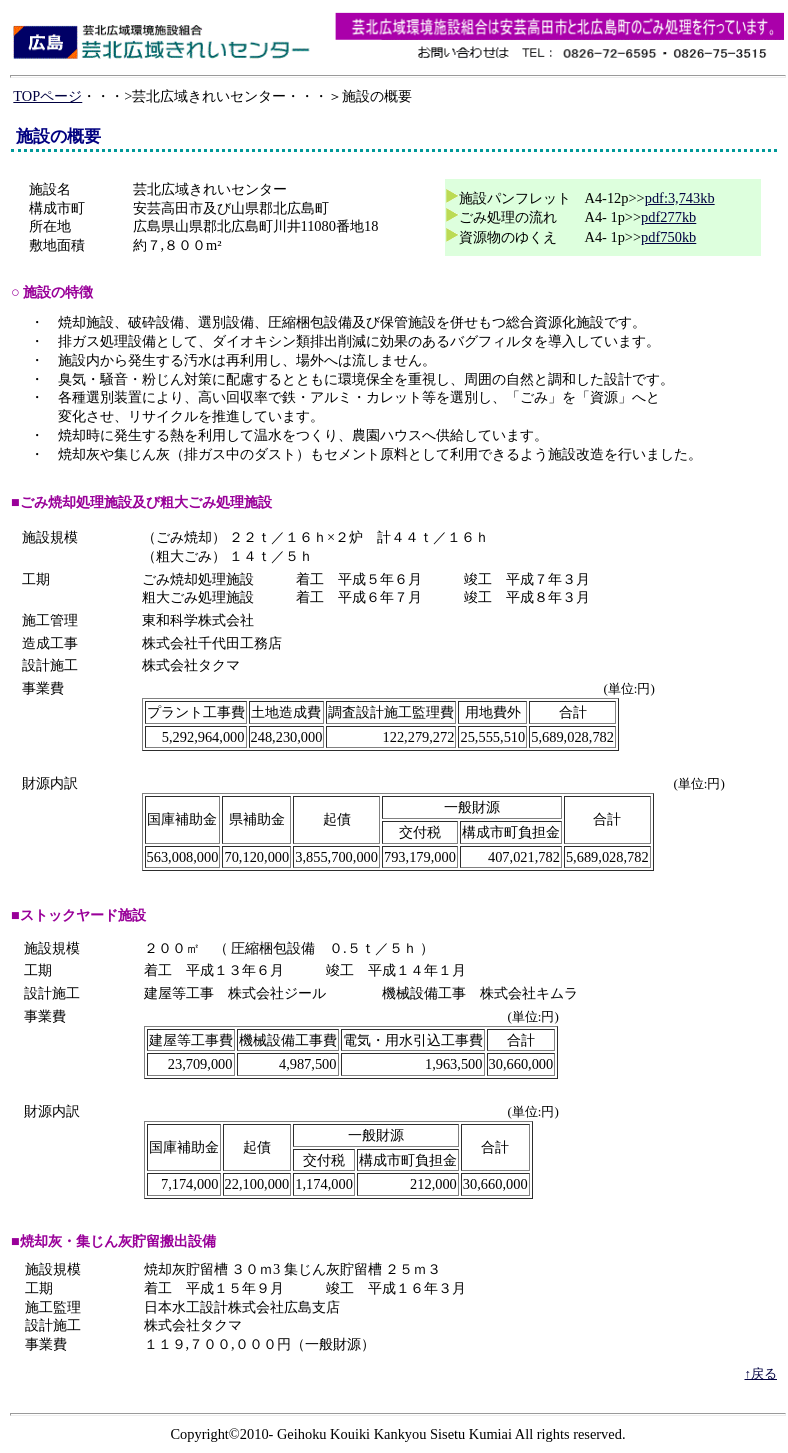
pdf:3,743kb (680, 198)
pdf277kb (668, 217)
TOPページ (47, 96)
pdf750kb (668, 237)
